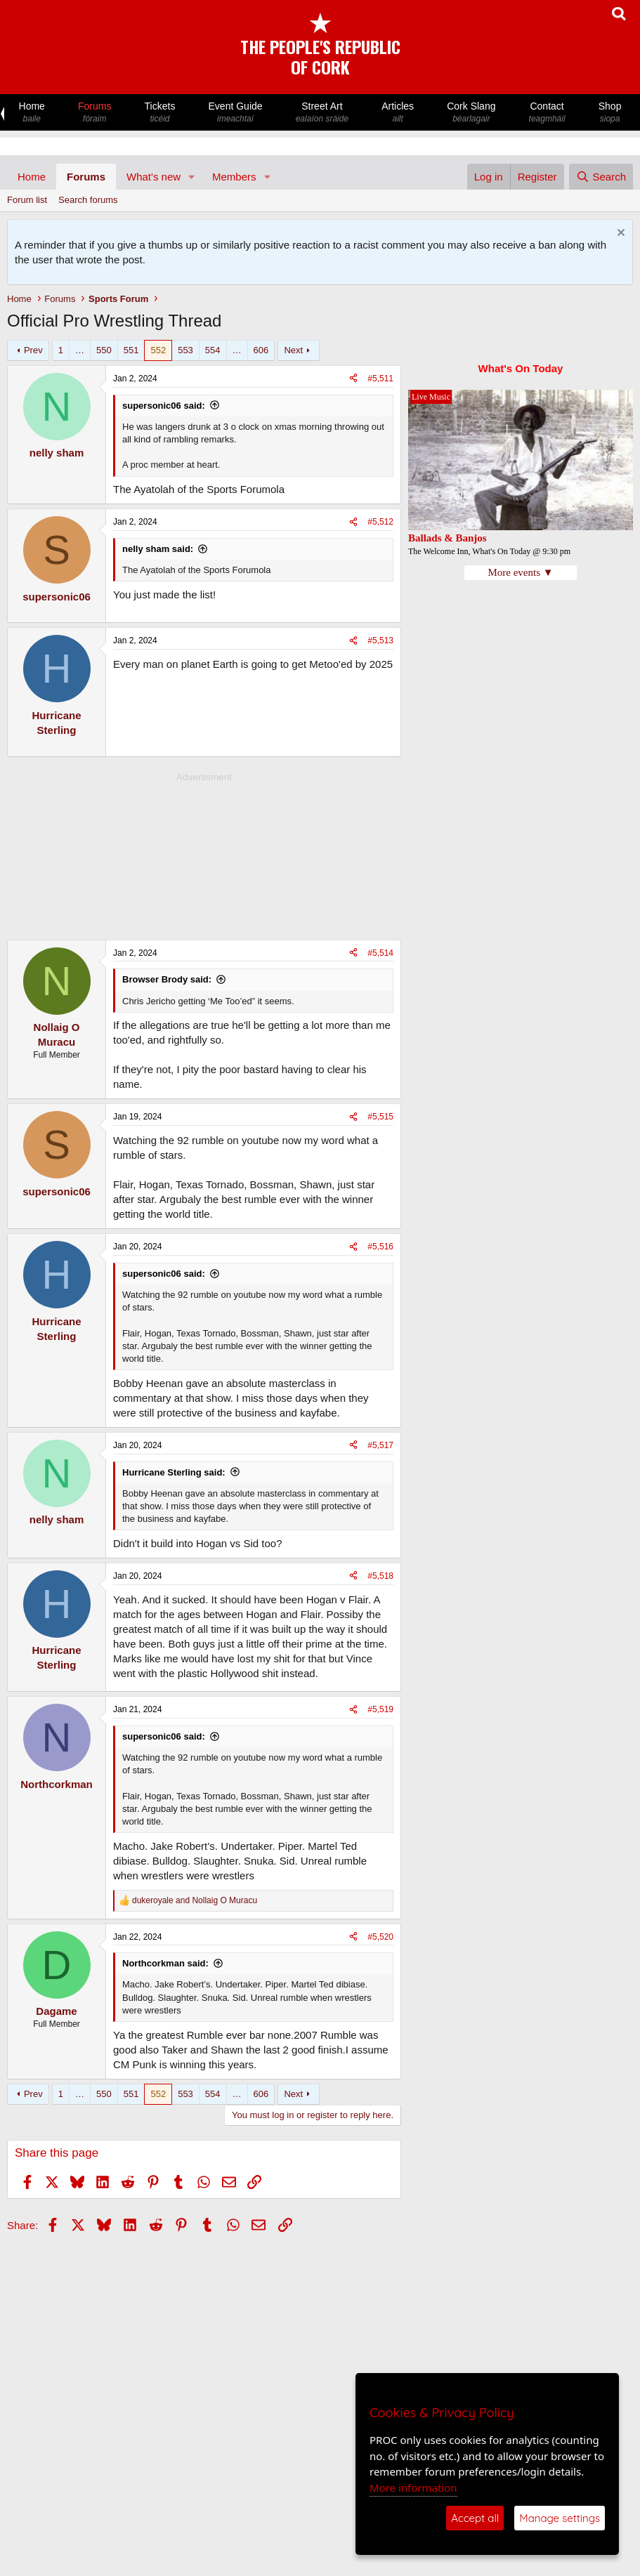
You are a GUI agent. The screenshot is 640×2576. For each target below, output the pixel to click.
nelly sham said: (157, 549)
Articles (398, 112)
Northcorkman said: (165, 1963)
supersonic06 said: (163, 405)
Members (234, 177)
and (194, 1900)
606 (261, 350)
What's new (153, 177)
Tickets (160, 112)
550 (104, 350)
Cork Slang (471, 112)
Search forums (88, 200)
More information (413, 2487)
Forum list (27, 200)
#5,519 (380, 1709)
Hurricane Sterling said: (174, 1472)
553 (185, 350)
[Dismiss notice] (619, 234)
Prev (33, 350)
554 (213, 350)
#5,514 (380, 953)
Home (31, 112)
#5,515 (380, 1117)
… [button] (79, 350)
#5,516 (380, 1246)
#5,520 (380, 1937)
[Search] (601, 177)
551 (131, 350)
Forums (94, 112)
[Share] (353, 379)
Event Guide (235, 112)
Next (293, 350)
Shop (610, 112)
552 (158, 350)
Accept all (475, 2518)
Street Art (322, 112)
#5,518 (380, 1576)
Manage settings (559, 2518)
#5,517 (380, 1445)
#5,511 (380, 378)
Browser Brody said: (166, 979)
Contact (547, 112)
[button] (192, 177)
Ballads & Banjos (447, 538)
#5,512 (380, 522)
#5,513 (380, 640)
